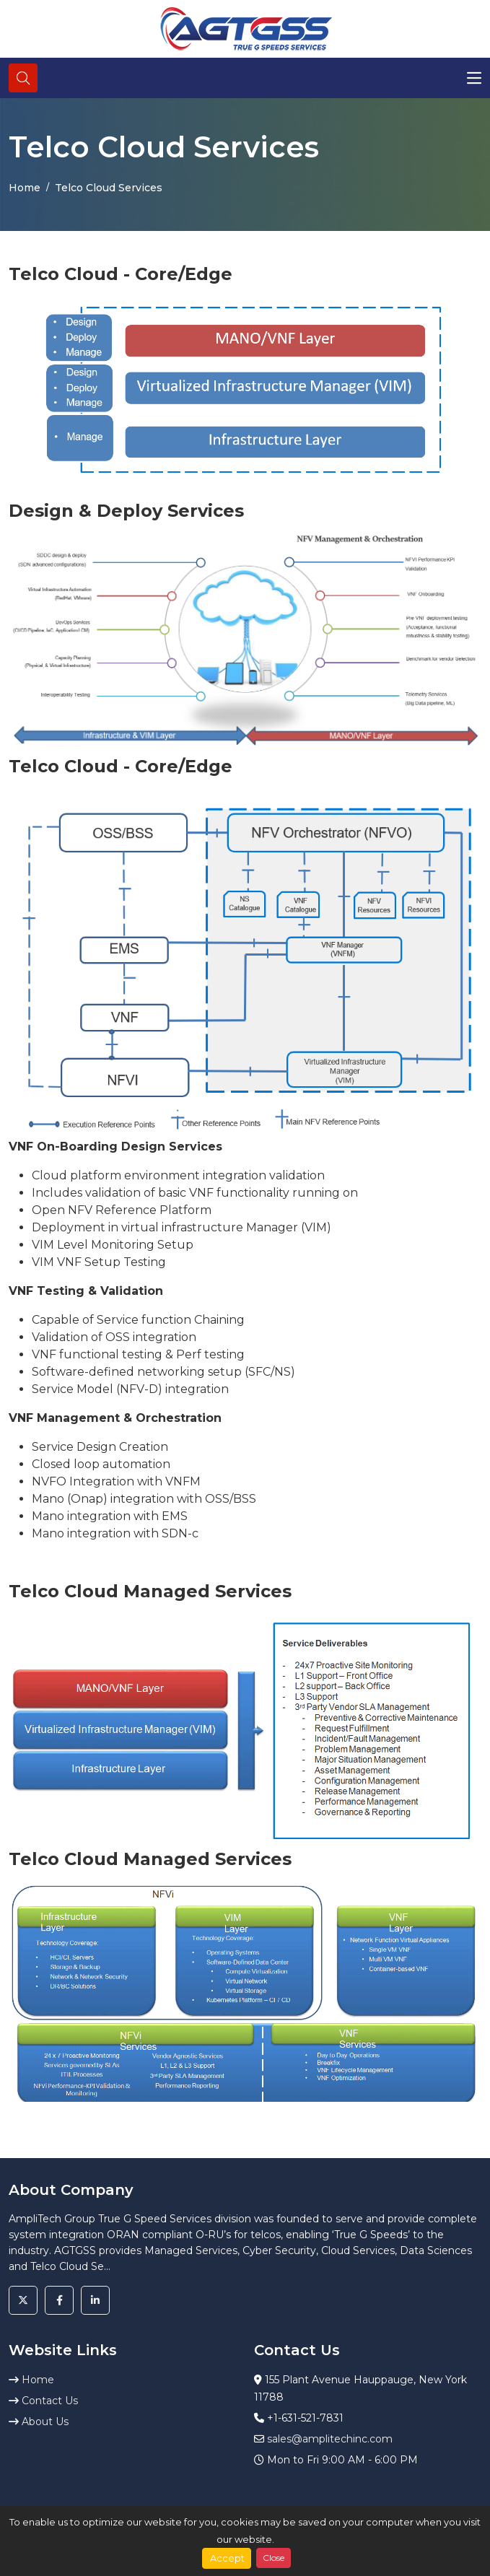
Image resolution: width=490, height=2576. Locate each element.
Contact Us (43, 2400)
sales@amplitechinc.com (330, 2438)
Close (273, 2557)
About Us (39, 2421)
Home (24, 187)
